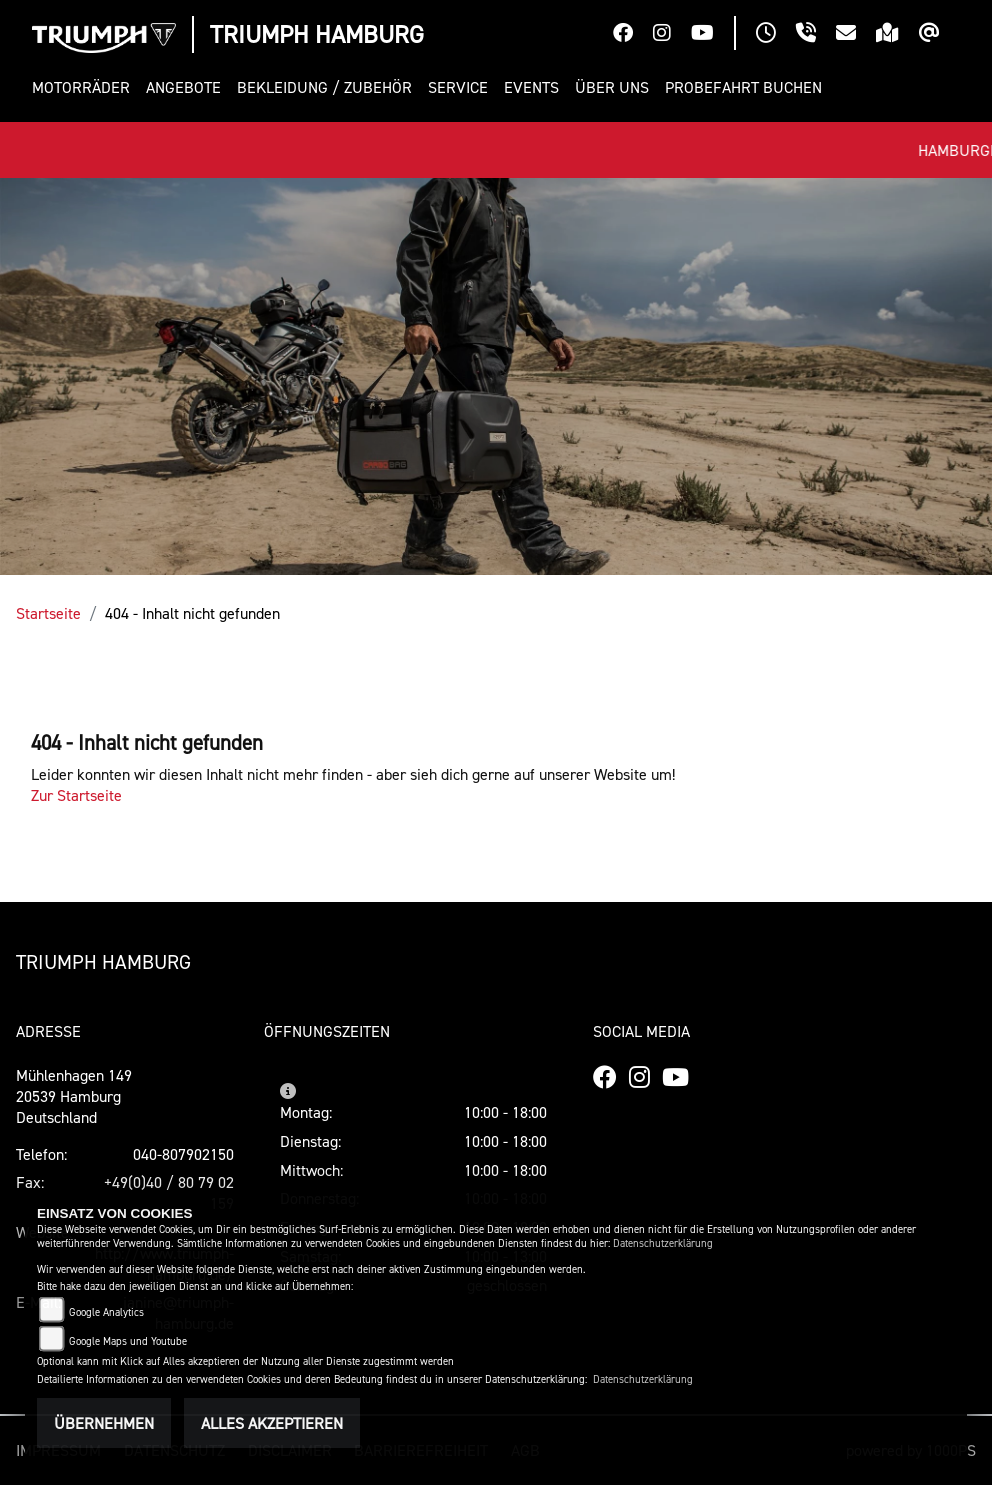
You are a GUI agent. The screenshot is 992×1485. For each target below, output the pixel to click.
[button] (85, 87)
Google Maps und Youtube (128, 1341)
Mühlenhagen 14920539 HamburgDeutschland (74, 1096)
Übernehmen (104, 1423)
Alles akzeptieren (272, 1423)
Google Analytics (106, 1312)
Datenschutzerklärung (663, 1243)
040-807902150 (183, 1154)
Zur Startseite (76, 795)
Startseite (48, 613)
